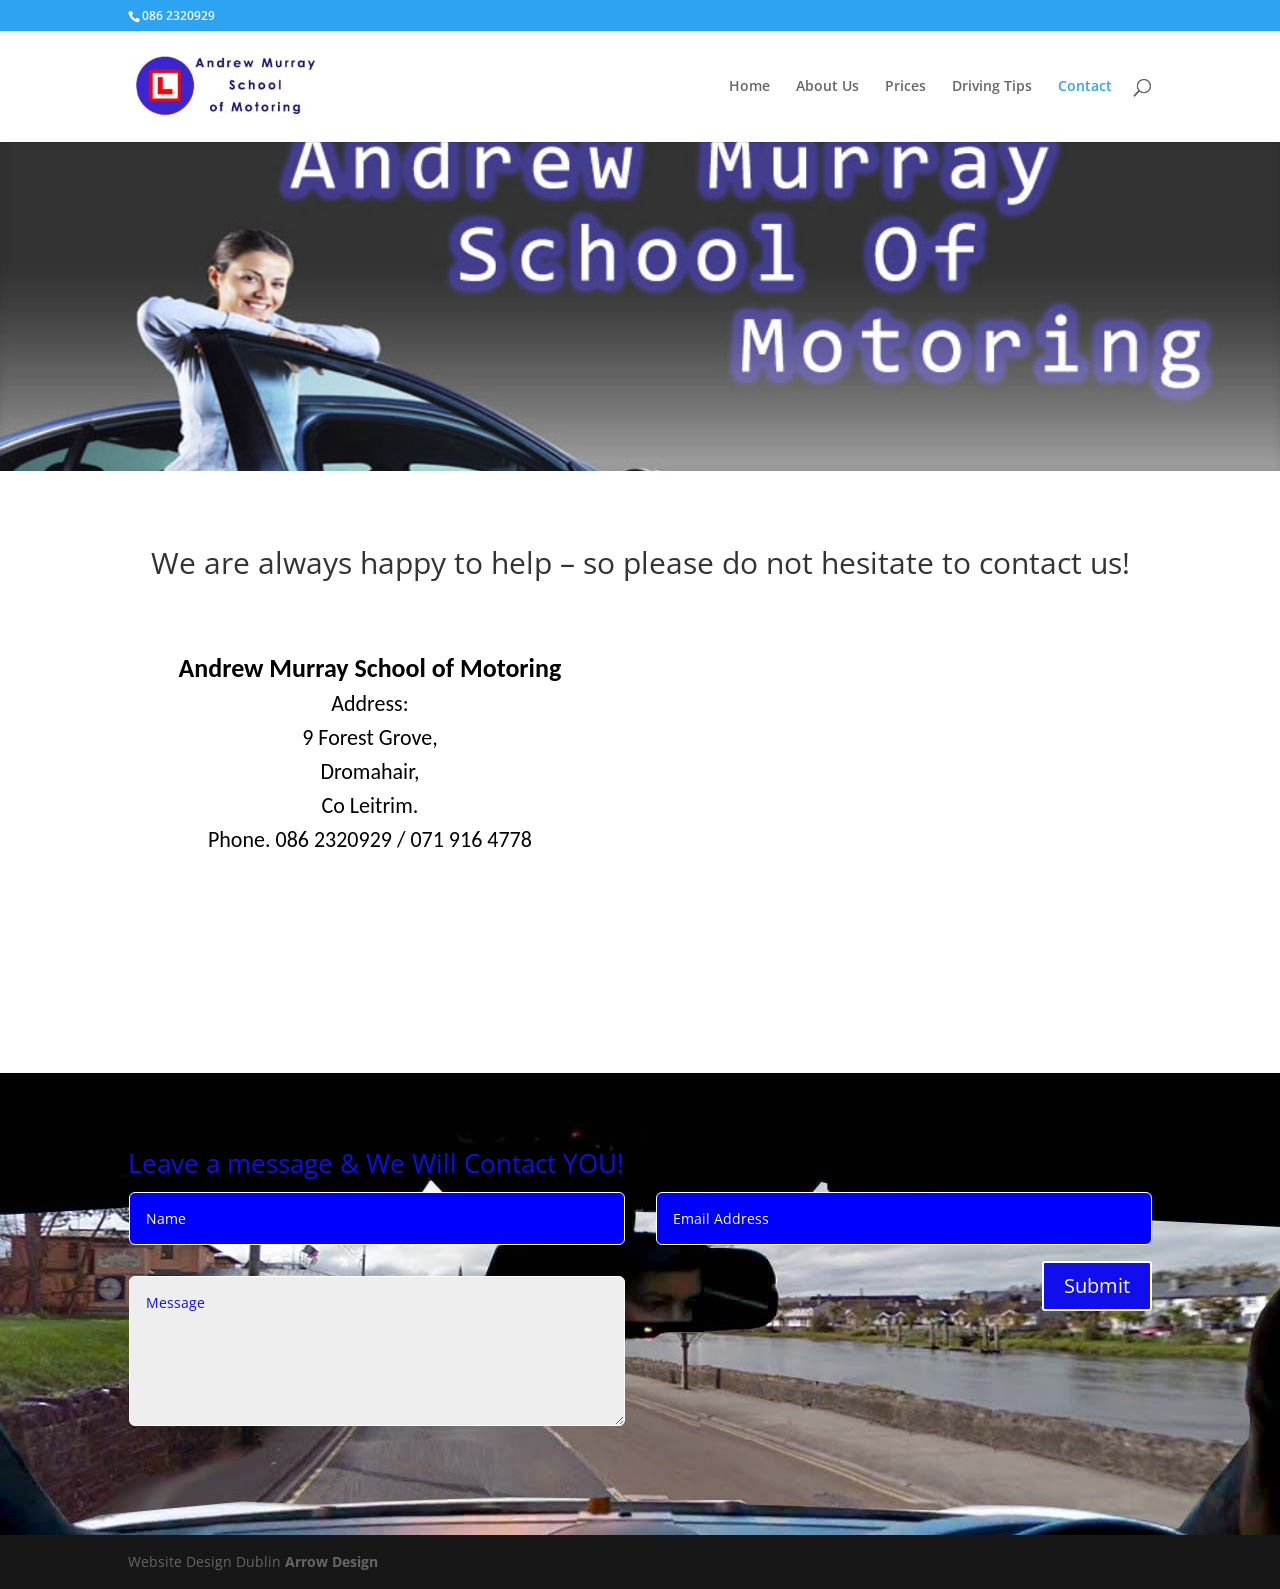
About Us (827, 87)
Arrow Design (331, 1561)
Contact (1085, 87)
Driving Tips (992, 87)
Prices (905, 87)
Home (749, 87)
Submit (1097, 1285)
